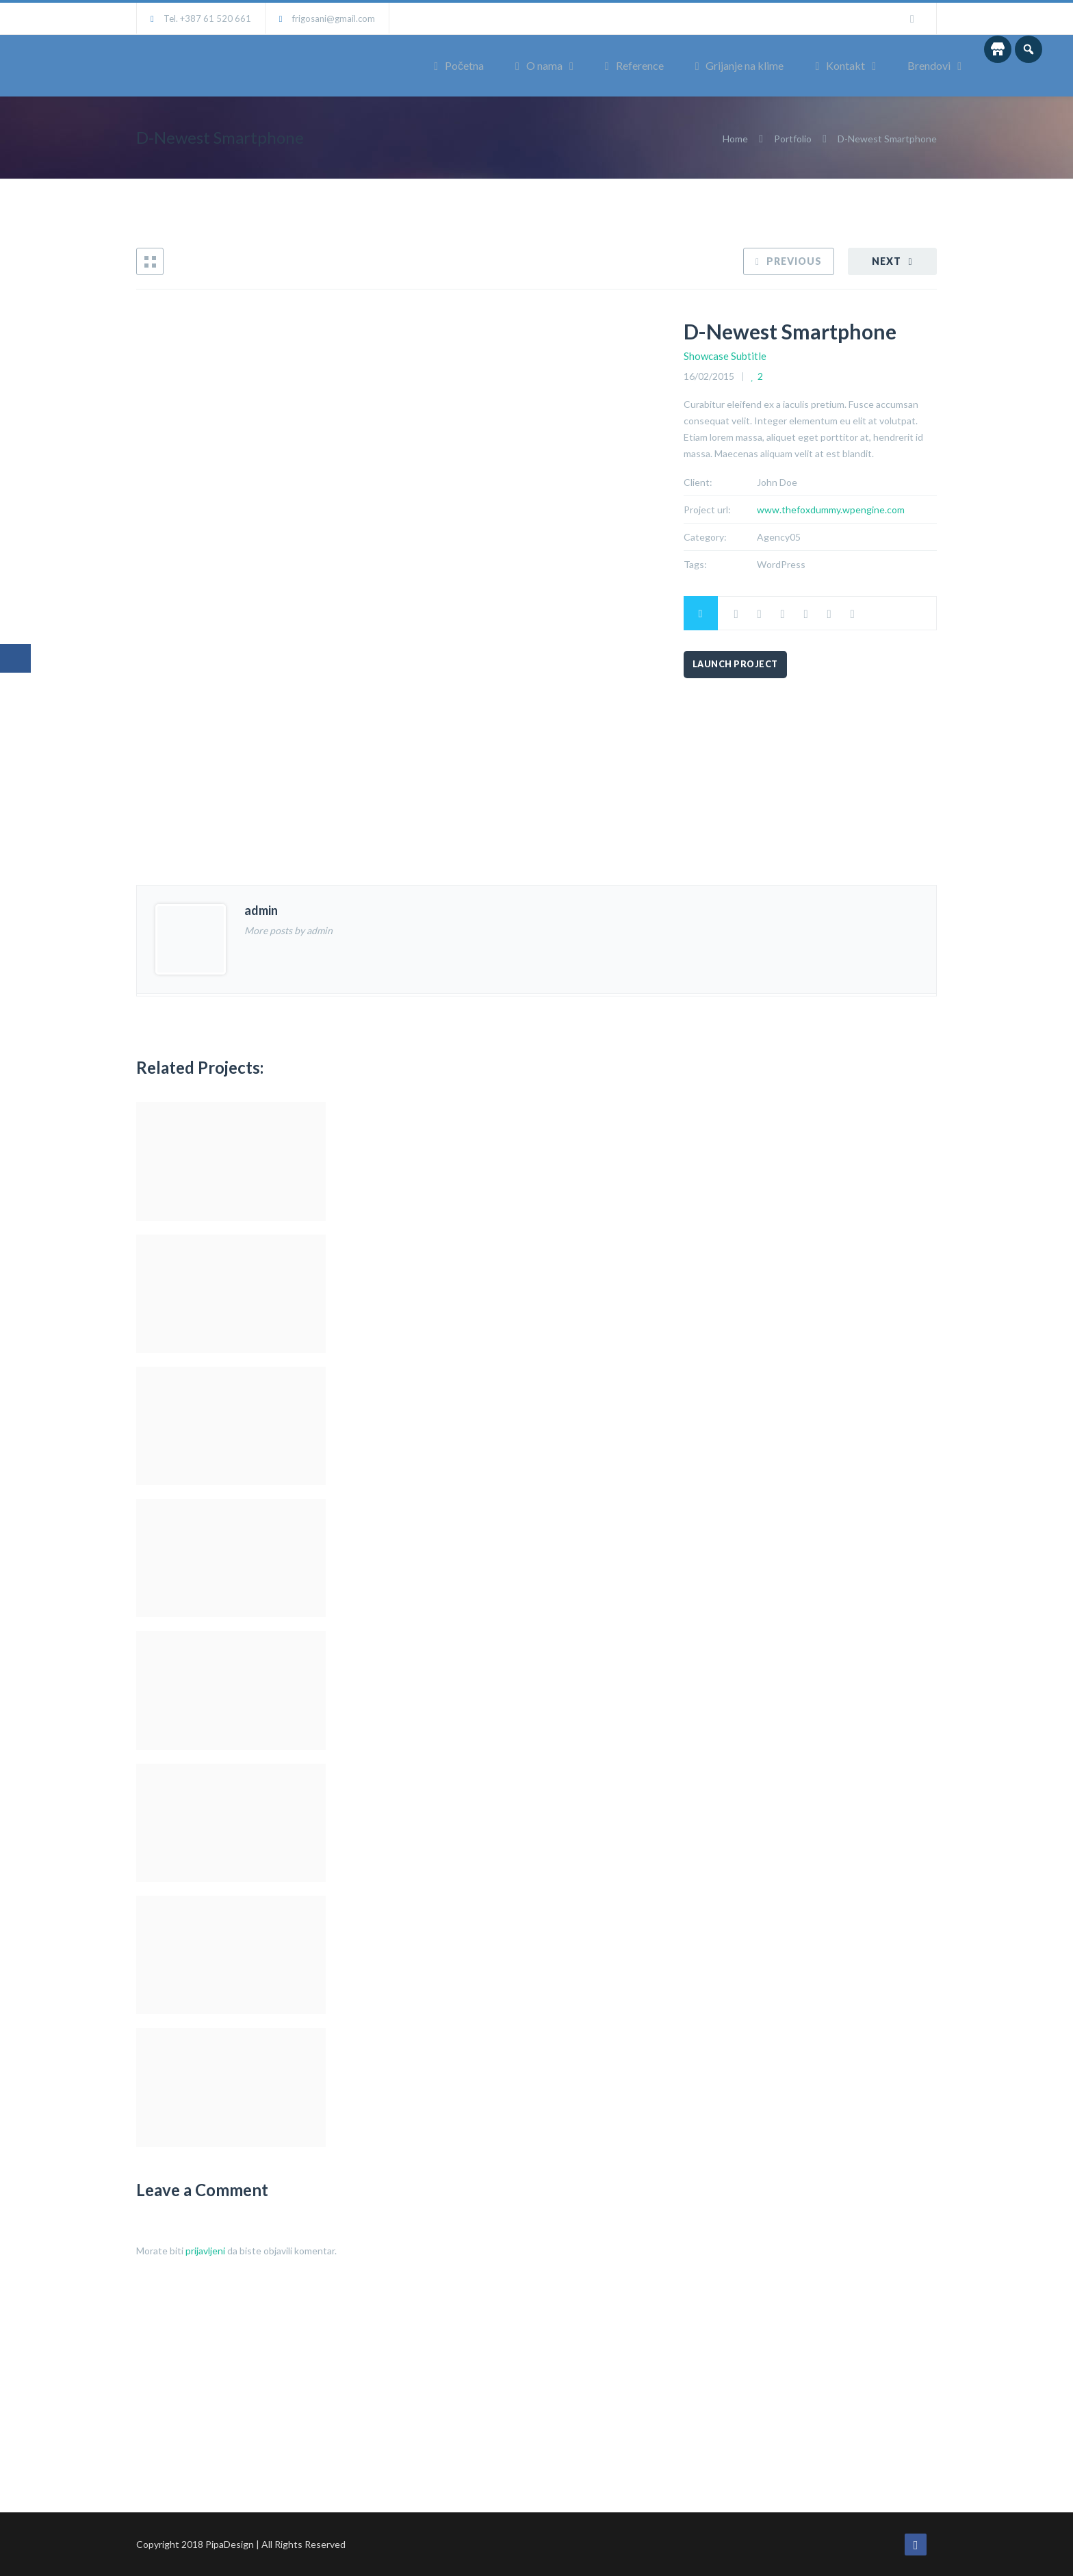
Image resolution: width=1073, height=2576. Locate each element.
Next (886, 261)
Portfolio (793, 138)
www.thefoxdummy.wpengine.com (831, 509)
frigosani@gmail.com (333, 18)
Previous (794, 261)
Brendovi (929, 65)
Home (736, 138)
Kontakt (840, 65)
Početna (459, 65)
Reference (634, 65)
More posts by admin (288, 930)
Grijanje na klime (739, 65)
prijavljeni (205, 2250)
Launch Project (735, 664)
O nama (539, 65)
